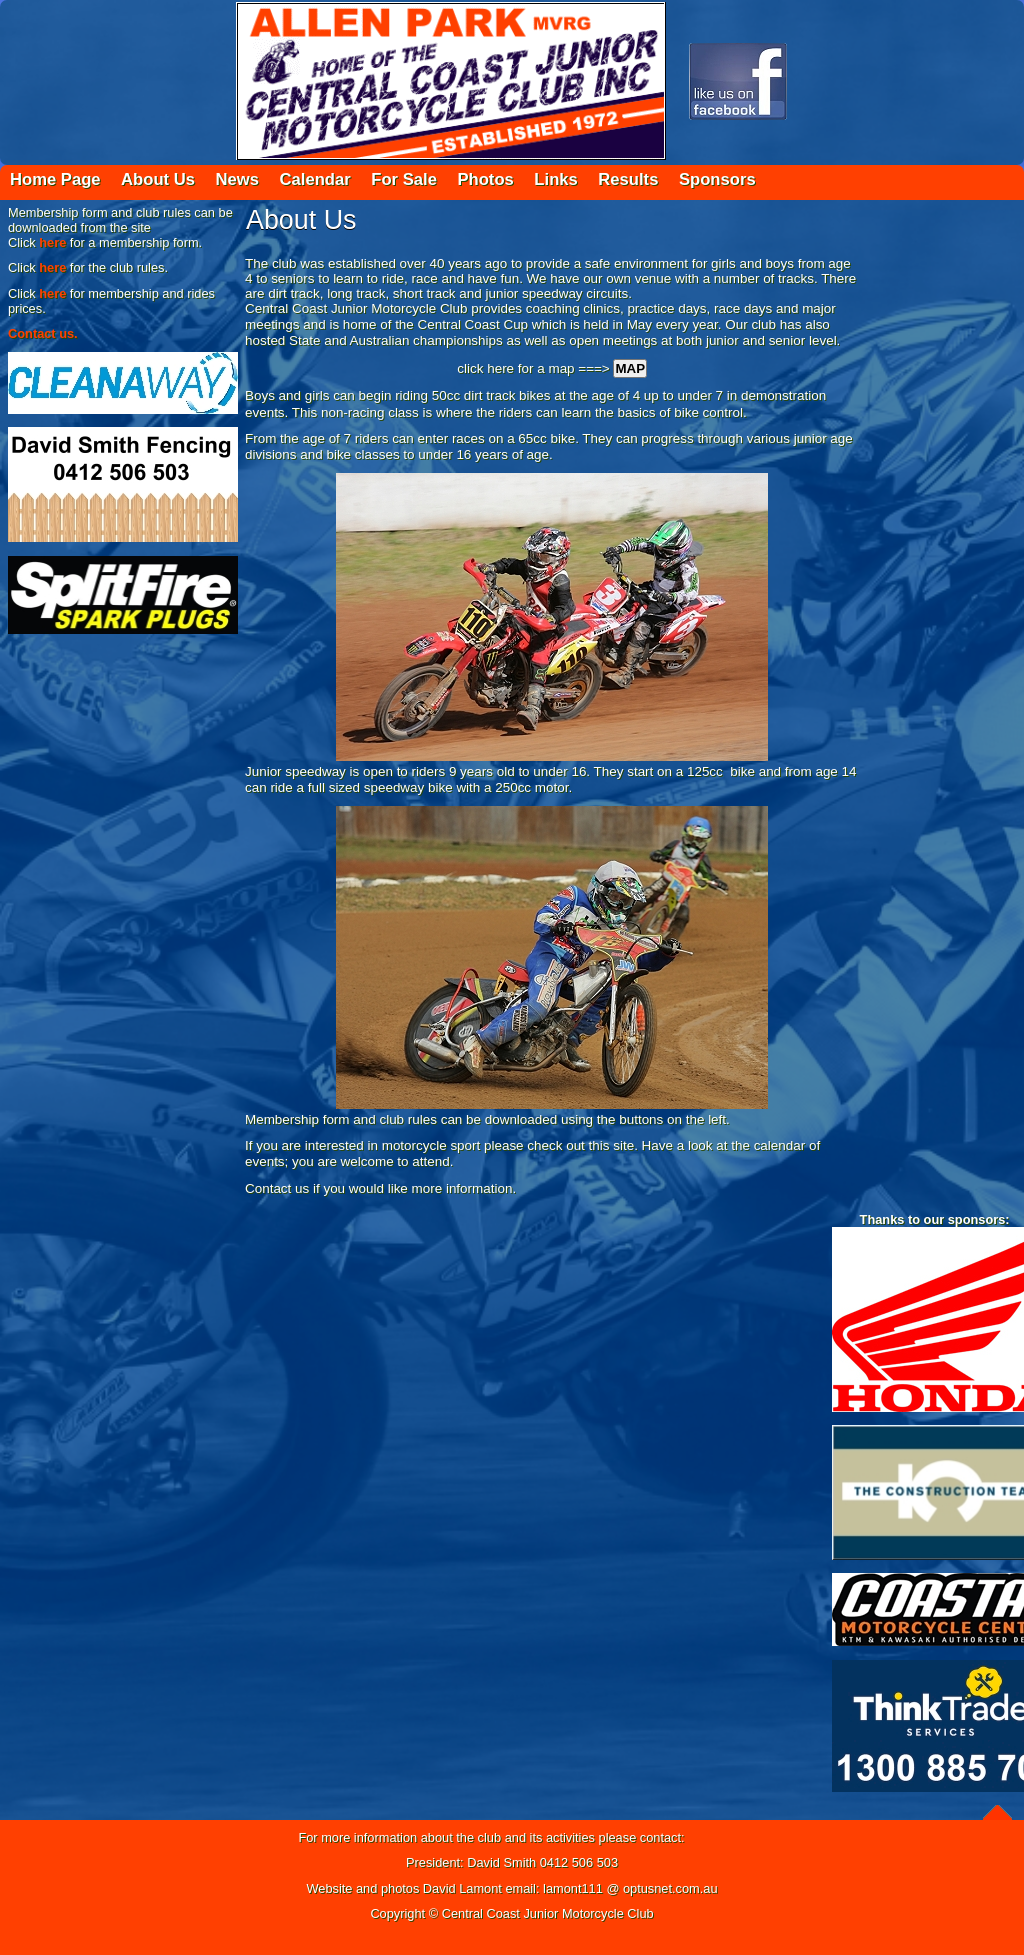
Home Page (55, 179)
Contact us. (43, 333)
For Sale (404, 179)
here (52, 242)
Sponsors (717, 179)
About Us (158, 179)
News (237, 179)
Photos (485, 179)
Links (555, 179)
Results (628, 179)
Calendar (315, 179)
